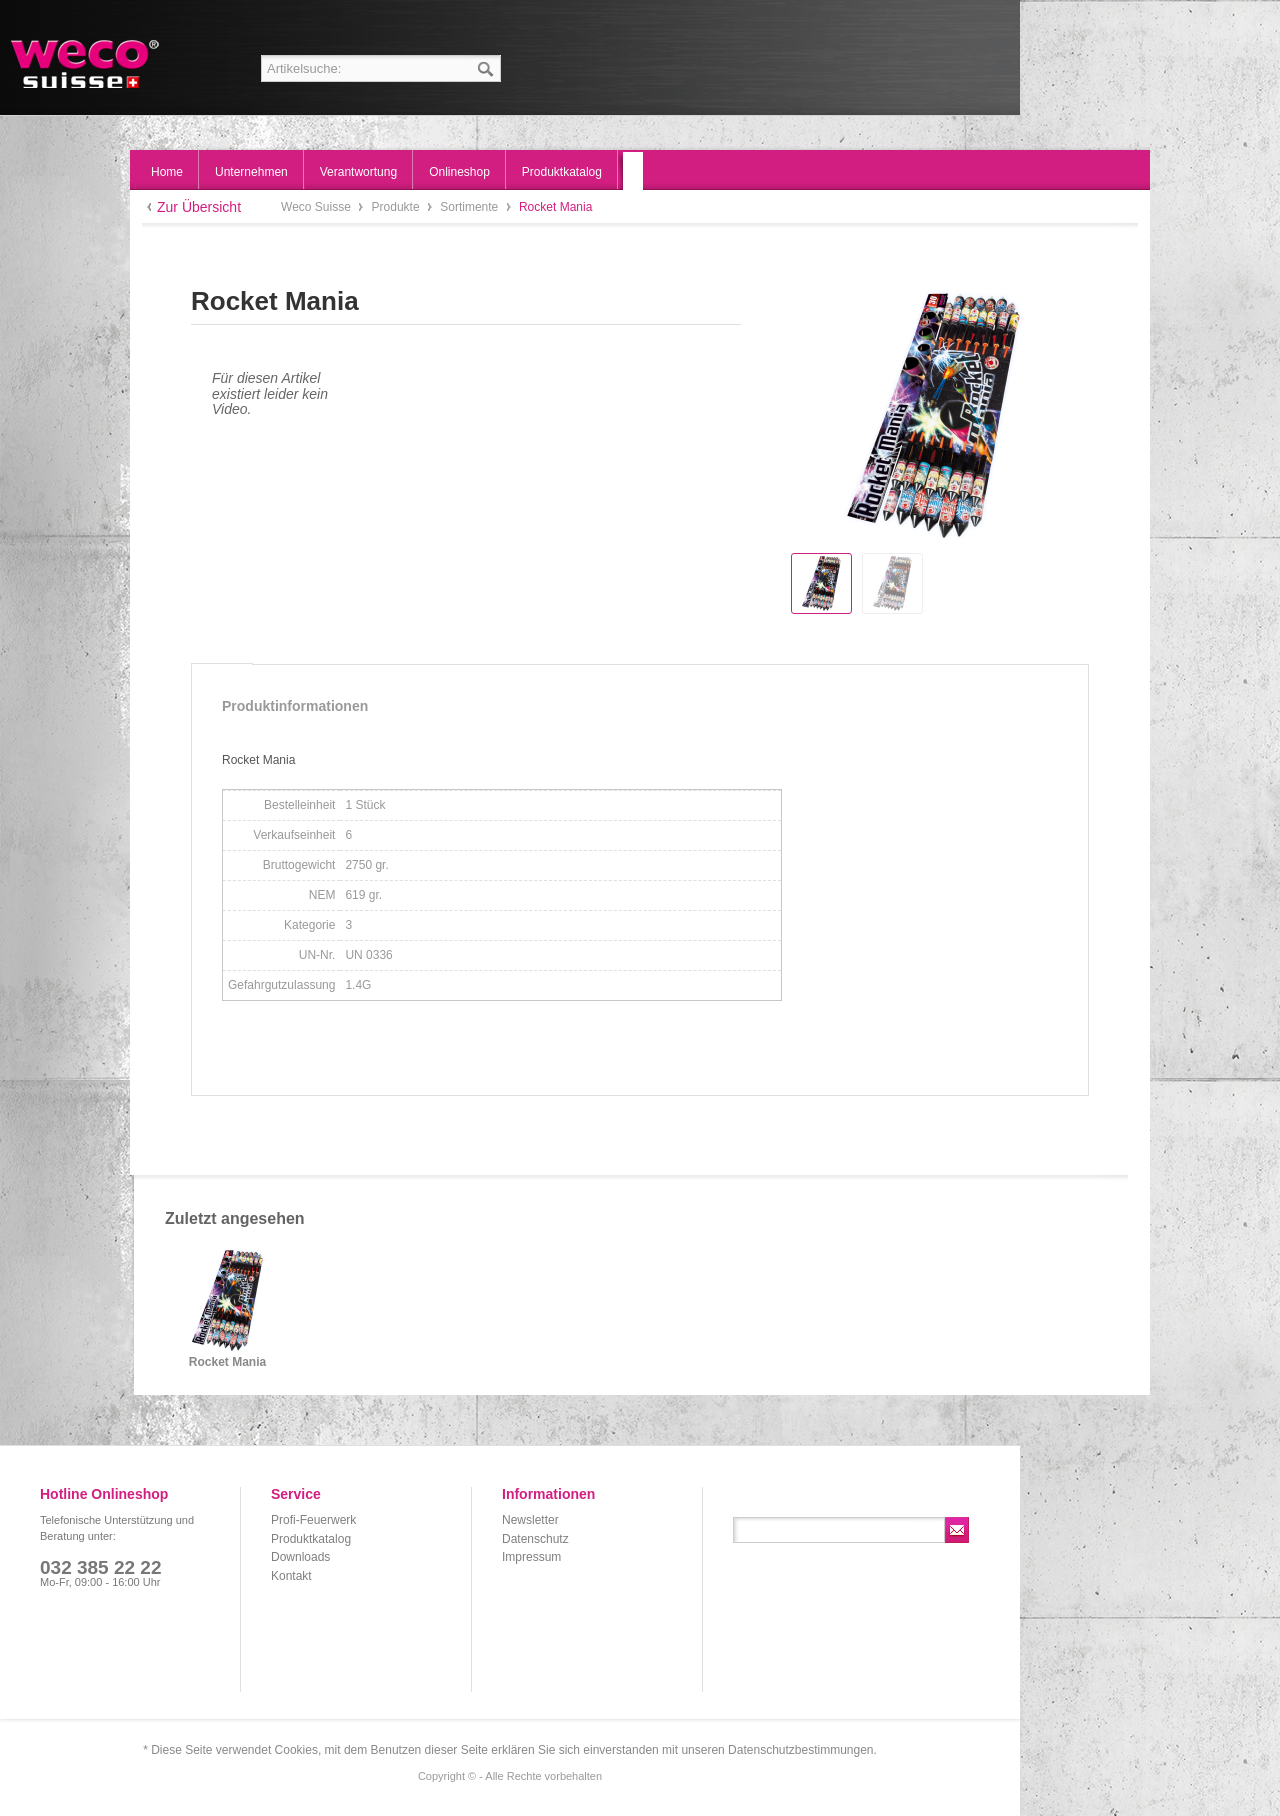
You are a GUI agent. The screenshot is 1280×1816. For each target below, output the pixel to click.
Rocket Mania (227, 1362)
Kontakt (291, 1576)
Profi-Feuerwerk (313, 1520)
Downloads (300, 1557)
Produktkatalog (311, 1539)
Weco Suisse (86, 64)
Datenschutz (535, 1539)
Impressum (531, 1557)
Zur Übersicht (199, 207)
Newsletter (530, 1520)
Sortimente (470, 207)
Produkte (397, 207)
